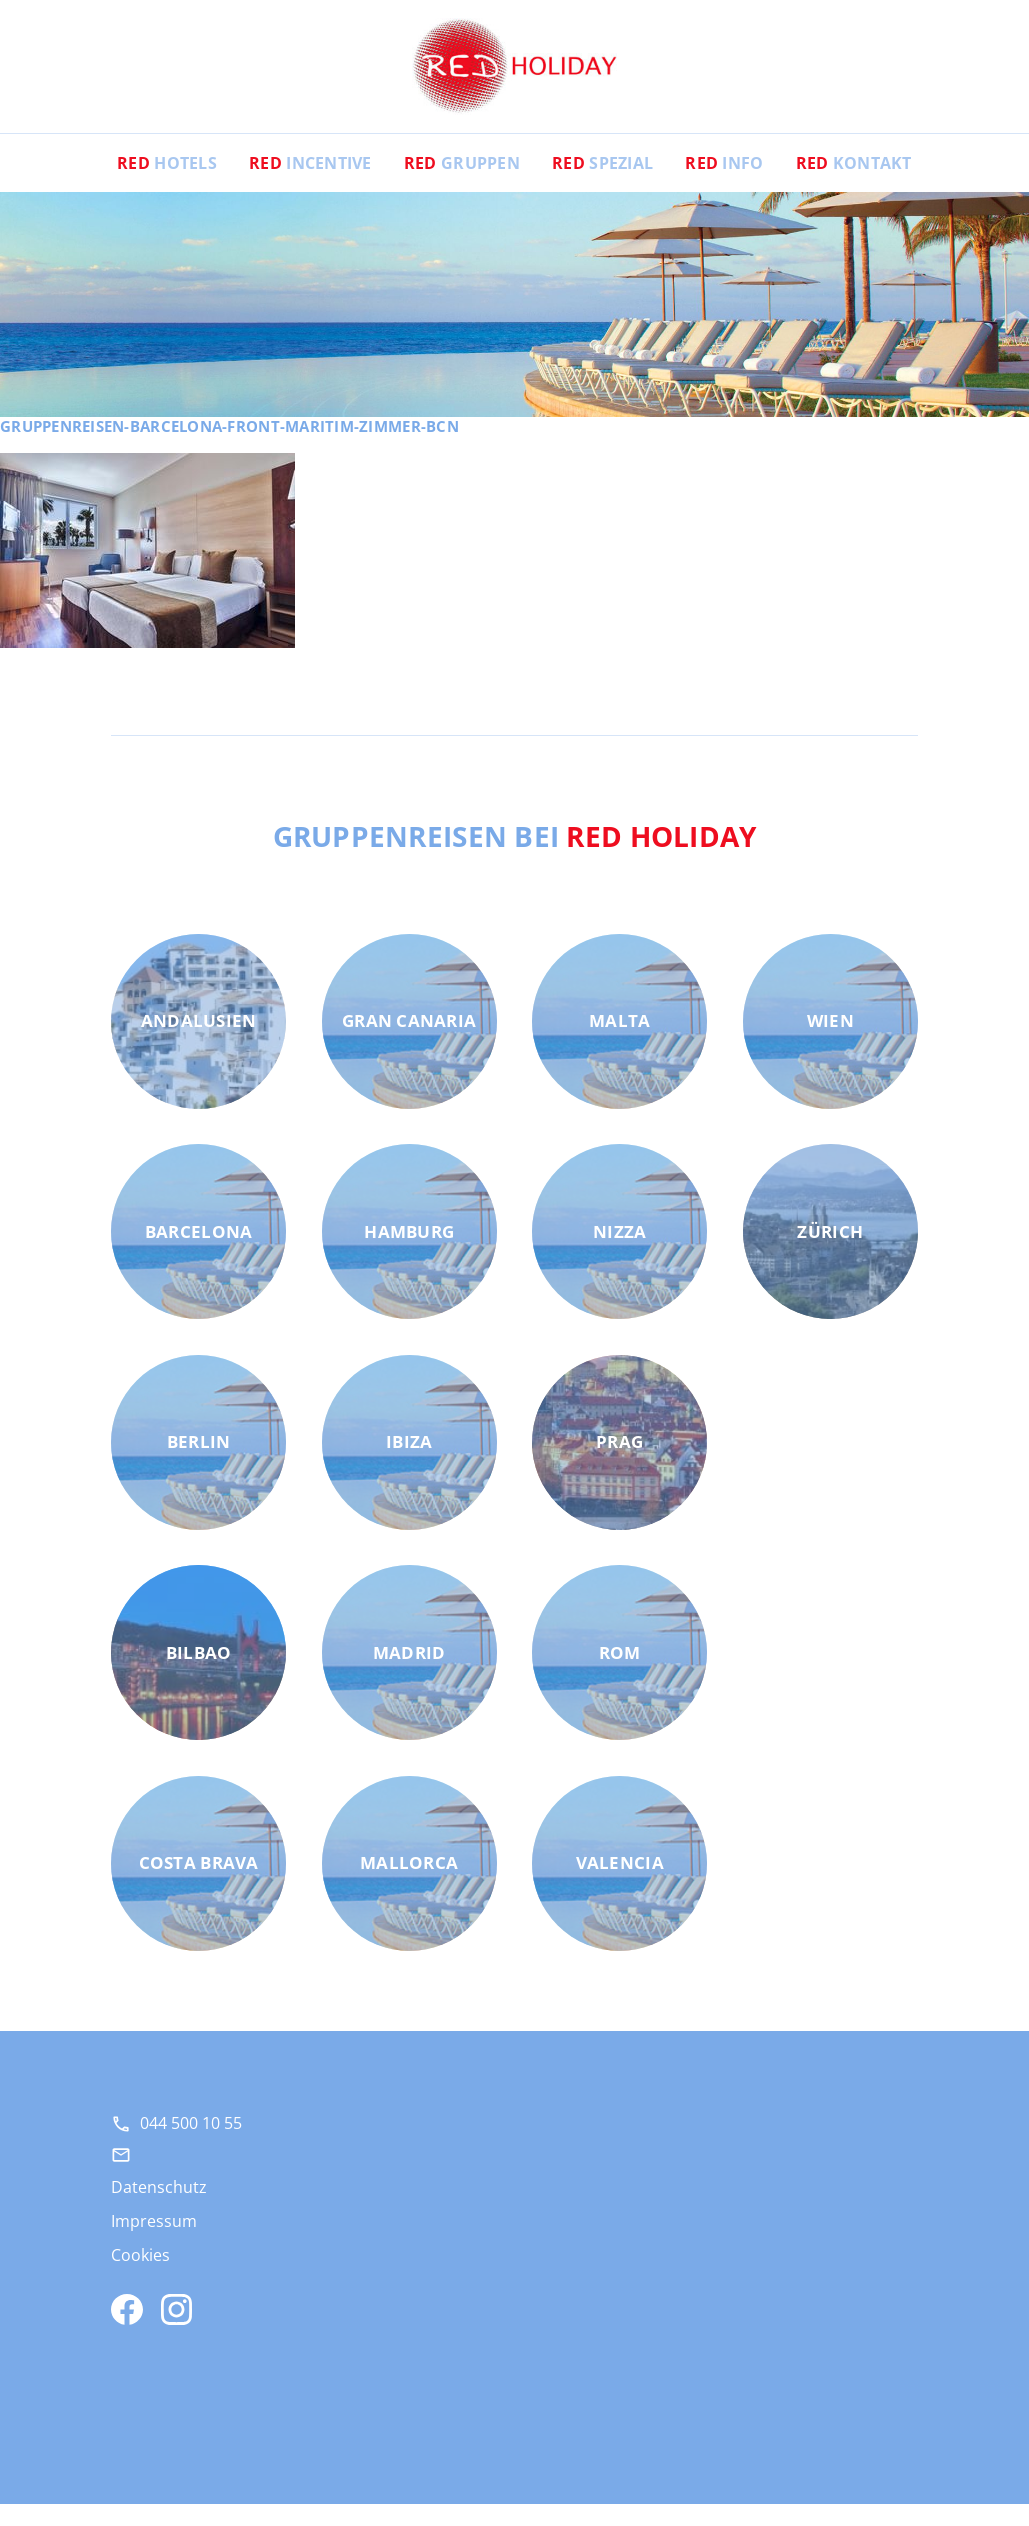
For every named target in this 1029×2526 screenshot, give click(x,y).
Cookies (140, 2277)
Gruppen (462, 185)
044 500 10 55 (191, 2145)
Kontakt (854, 185)
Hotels (167, 185)
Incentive (310, 185)
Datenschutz (159, 2209)
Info (724, 185)
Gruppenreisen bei (514, 857)
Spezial (602, 185)
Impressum (154, 2243)
